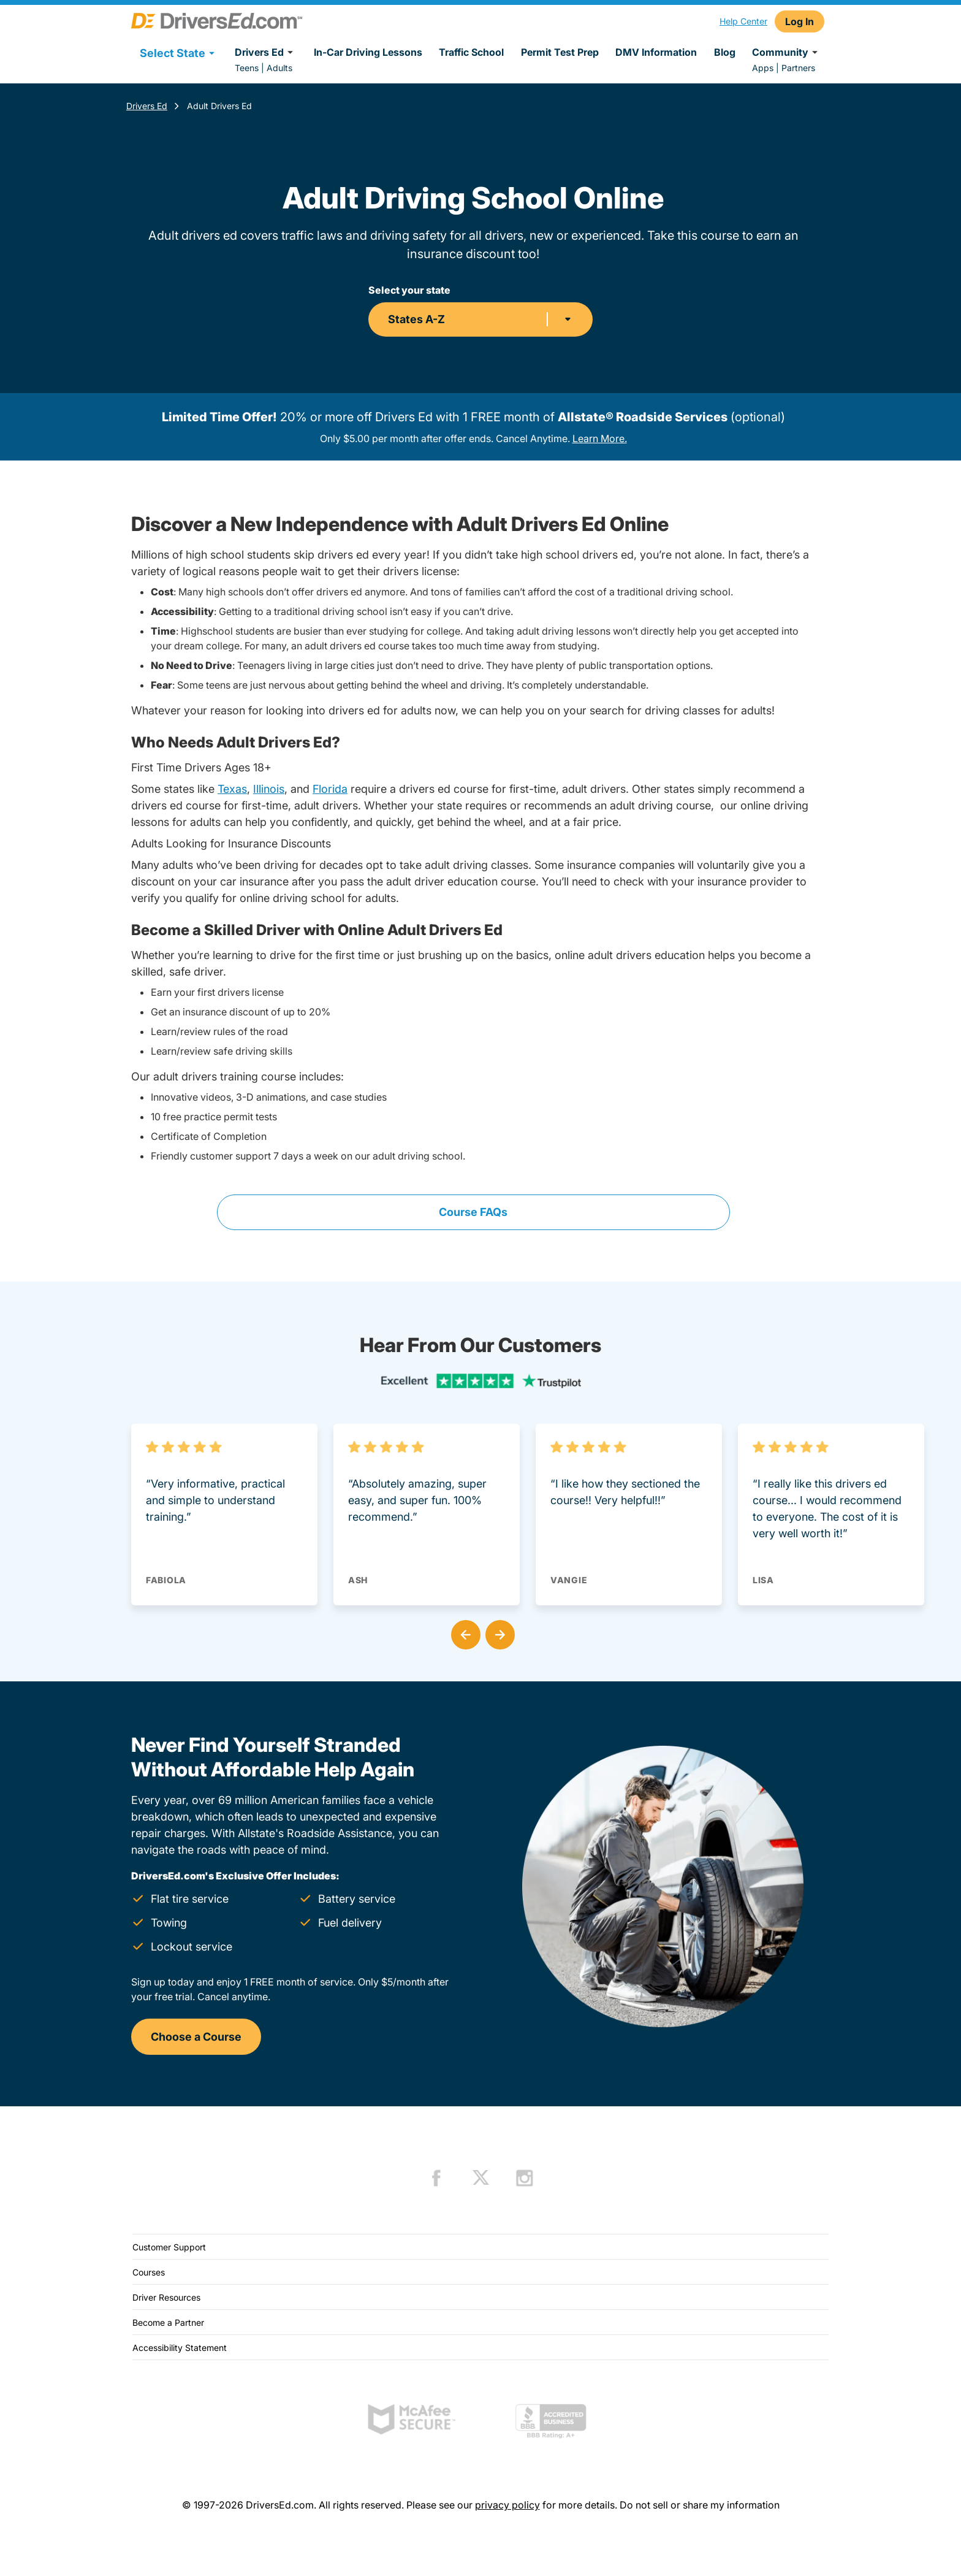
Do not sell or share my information (700, 2505)
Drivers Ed (266, 52)
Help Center (743, 21)
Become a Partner (168, 2322)
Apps (762, 68)
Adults (279, 68)
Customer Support (169, 2247)
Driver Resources (166, 2297)
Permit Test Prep (560, 52)
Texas (232, 788)
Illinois (268, 788)
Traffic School (471, 52)
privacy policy (507, 2505)
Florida (330, 788)
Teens (247, 68)
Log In (799, 21)
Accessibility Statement (179, 2347)
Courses (148, 2272)
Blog (724, 52)
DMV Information (656, 52)
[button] (463, 1632)
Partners (798, 68)
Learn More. (599, 438)
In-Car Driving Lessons (368, 52)
